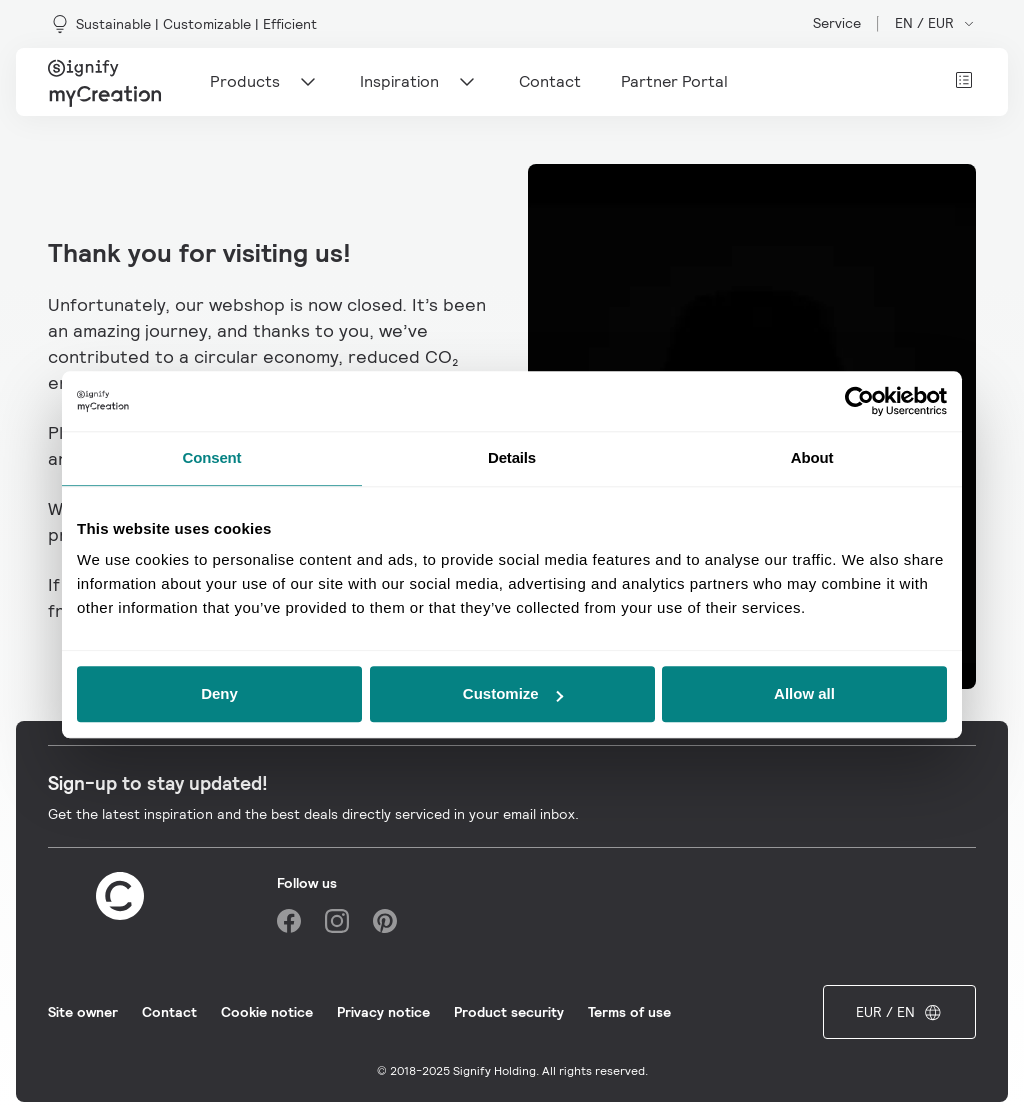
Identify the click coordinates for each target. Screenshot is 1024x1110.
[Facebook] (289, 921)
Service (837, 23)
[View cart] (964, 80)
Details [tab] (512, 457)
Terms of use (629, 1012)
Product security (509, 1012)
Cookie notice (267, 1012)
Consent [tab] (212, 457)
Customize (513, 693)
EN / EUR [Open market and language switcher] (935, 23)
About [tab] (812, 457)
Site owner (83, 1012)
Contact (169, 1012)
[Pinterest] (385, 921)
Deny (219, 693)
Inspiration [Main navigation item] (419, 82)
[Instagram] (337, 921)
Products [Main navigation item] (265, 82)
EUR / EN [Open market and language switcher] (899, 1012)
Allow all (804, 693)
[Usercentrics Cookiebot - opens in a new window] (859, 401)
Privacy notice (383, 1012)
